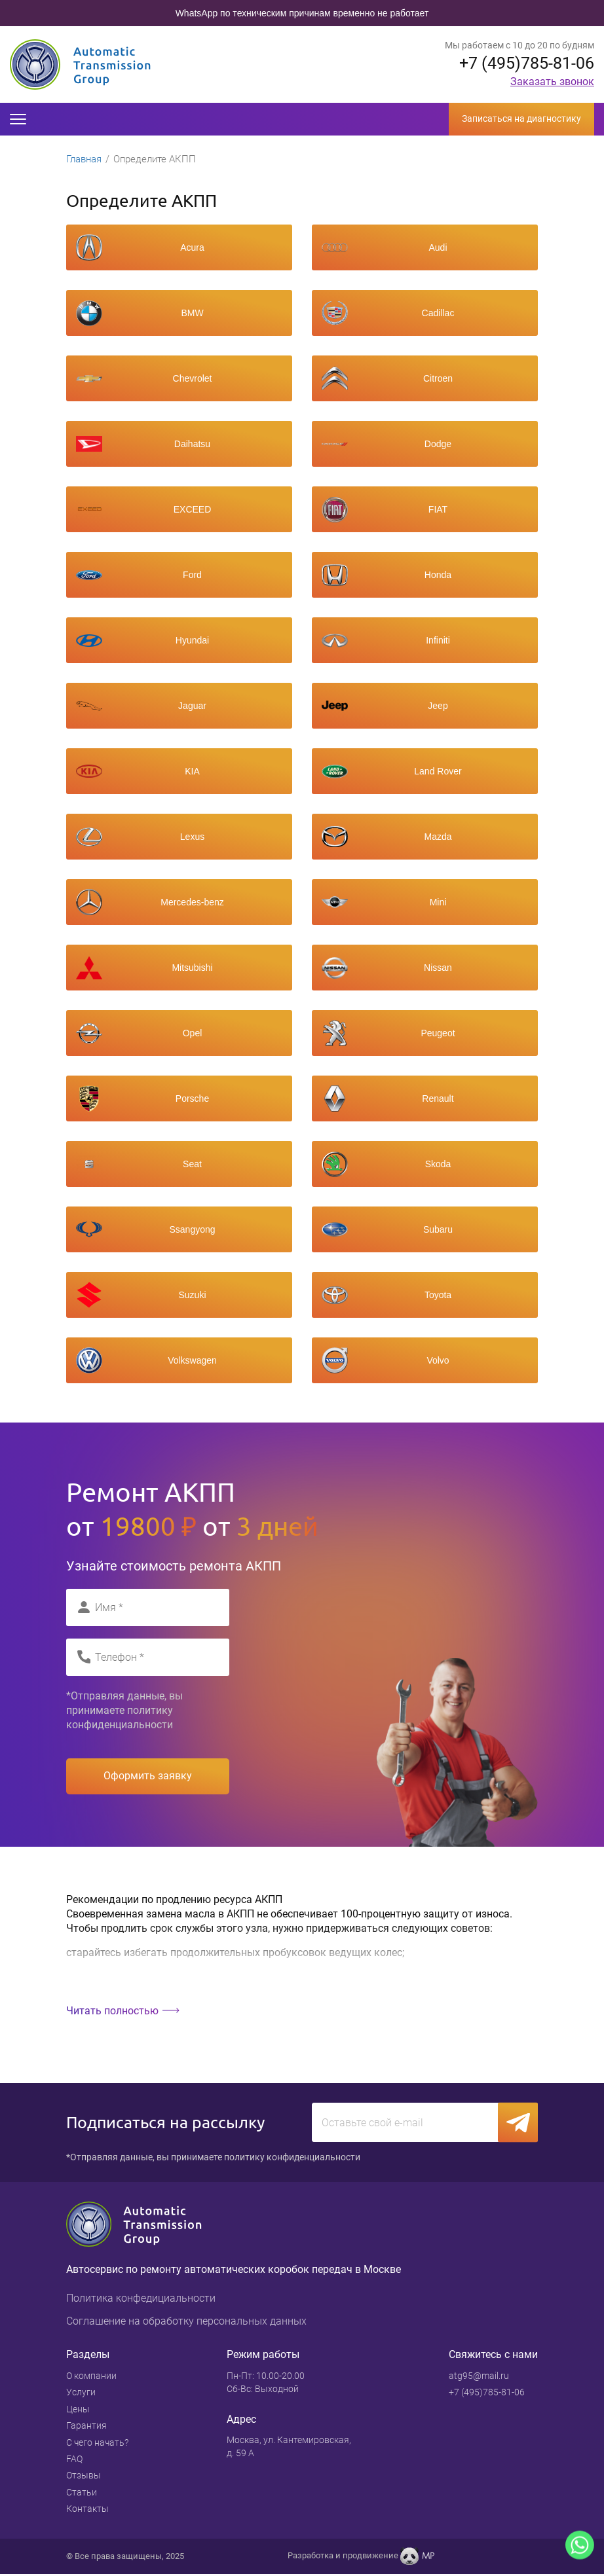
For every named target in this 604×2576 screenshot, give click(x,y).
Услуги (81, 2394)
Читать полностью (112, 2011)
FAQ (74, 2461)
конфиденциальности (119, 1725)
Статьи (81, 2494)
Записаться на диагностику (521, 118)
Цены (78, 2411)
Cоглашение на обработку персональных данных (186, 2323)
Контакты (87, 2510)
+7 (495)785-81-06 (522, 63)
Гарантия (86, 2427)
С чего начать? (97, 2444)
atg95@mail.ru (479, 2377)
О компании (91, 2377)
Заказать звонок (552, 82)
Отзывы (83, 2477)
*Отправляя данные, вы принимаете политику (124, 1711)
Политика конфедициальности (141, 2300)
